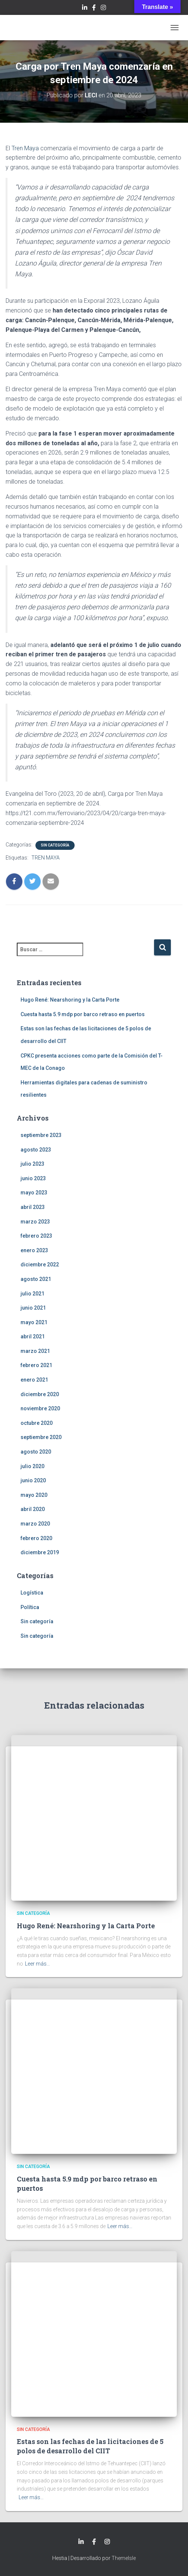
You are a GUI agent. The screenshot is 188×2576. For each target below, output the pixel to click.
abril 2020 (33, 1509)
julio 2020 (32, 1466)
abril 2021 (33, 1336)
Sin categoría (55, 845)
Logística (32, 1593)
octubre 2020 (37, 1423)
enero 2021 (34, 1380)
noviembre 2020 (40, 1408)
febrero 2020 (36, 1538)
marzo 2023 (35, 1222)
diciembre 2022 (40, 1264)
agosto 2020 (36, 1452)
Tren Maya (25, 148)
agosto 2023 (36, 1150)
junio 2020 (33, 1480)
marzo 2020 (35, 1524)
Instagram (103, 8)
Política (30, 1607)
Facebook (94, 8)
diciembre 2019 (40, 1552)
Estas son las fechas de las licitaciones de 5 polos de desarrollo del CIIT (90, 2446)
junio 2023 (33, 1178)
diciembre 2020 (40, 1394)
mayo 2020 (34, 1495)
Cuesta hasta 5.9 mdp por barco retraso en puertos (83, 1014)
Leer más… (37, 1964)
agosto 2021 (36, 1279)
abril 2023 (33, 1207)
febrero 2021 (36, 1365)
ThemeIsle (124, 2558)
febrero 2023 (36, 1236)
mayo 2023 (34, 1193)
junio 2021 (33, 1308)
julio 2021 (32, 1294)
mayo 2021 (34, 1322)
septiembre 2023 (41, 1135)
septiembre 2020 (41, 1437)
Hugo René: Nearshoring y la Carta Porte (70, 1000)
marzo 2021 (35, 1351)
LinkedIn (84, 8)
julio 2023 (32, 1164)
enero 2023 (34, 1250)
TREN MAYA (45, 858)
